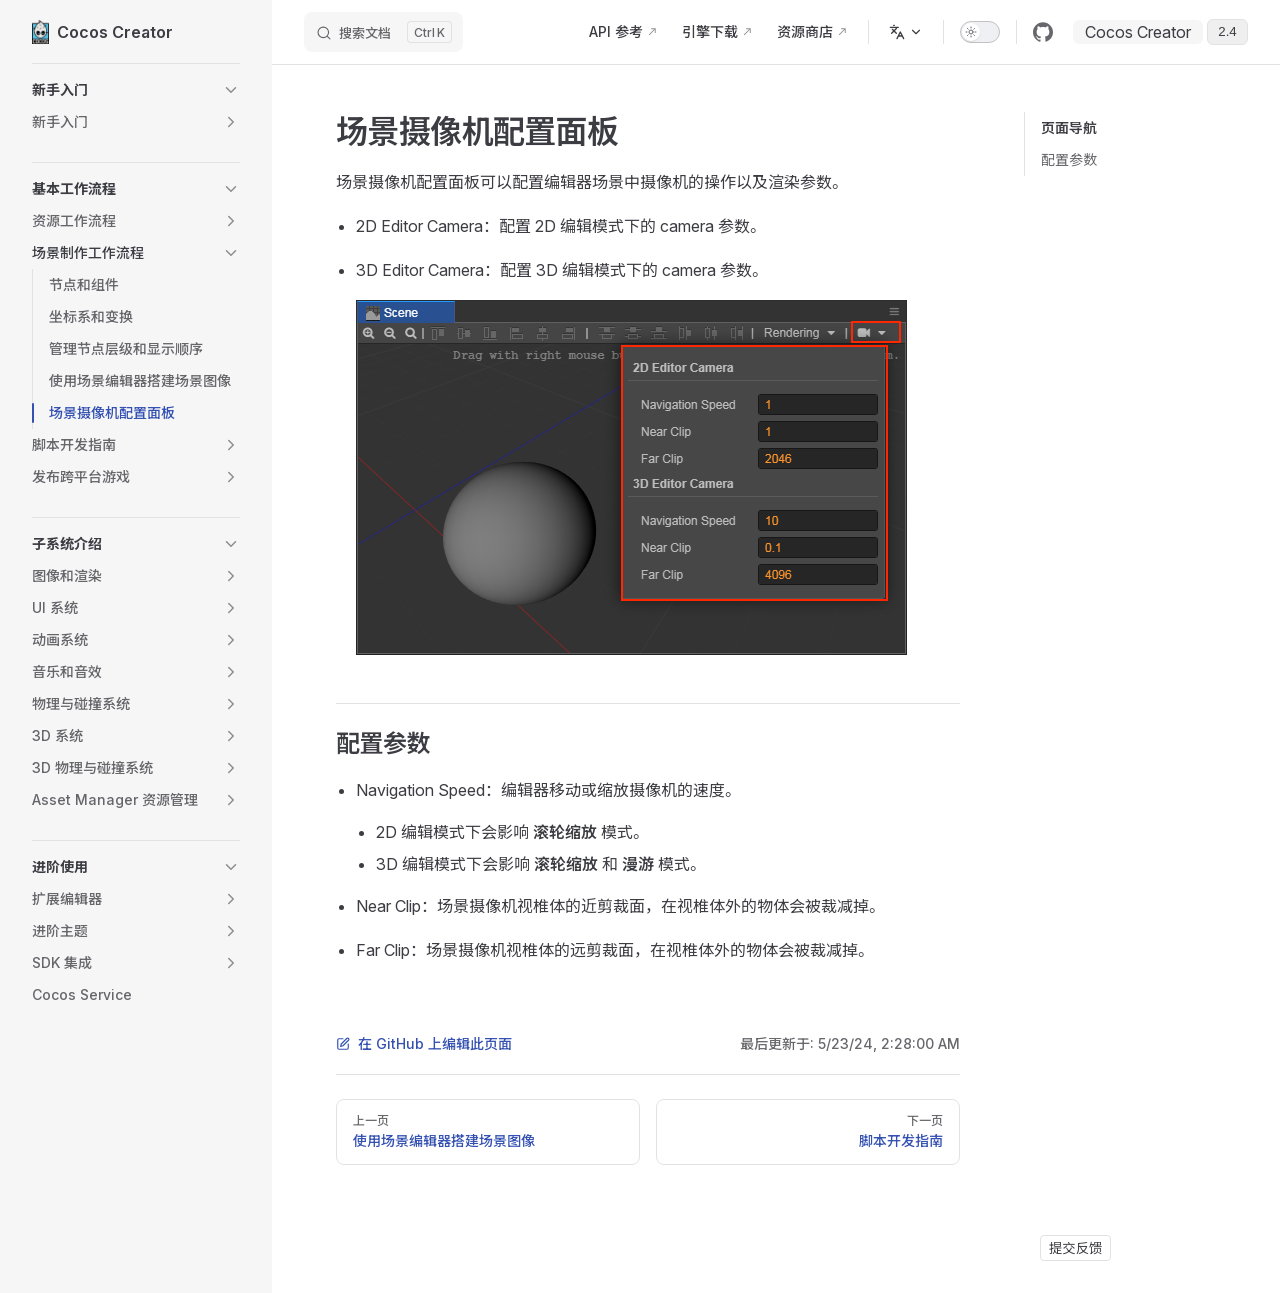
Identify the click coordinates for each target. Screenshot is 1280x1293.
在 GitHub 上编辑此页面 (424, 1043)
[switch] (980, 32)
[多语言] (906, 32)
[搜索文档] (383, 32)
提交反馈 (1075, 1248)
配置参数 (1069, 159)
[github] (1043, 32)
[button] (136, 90)
